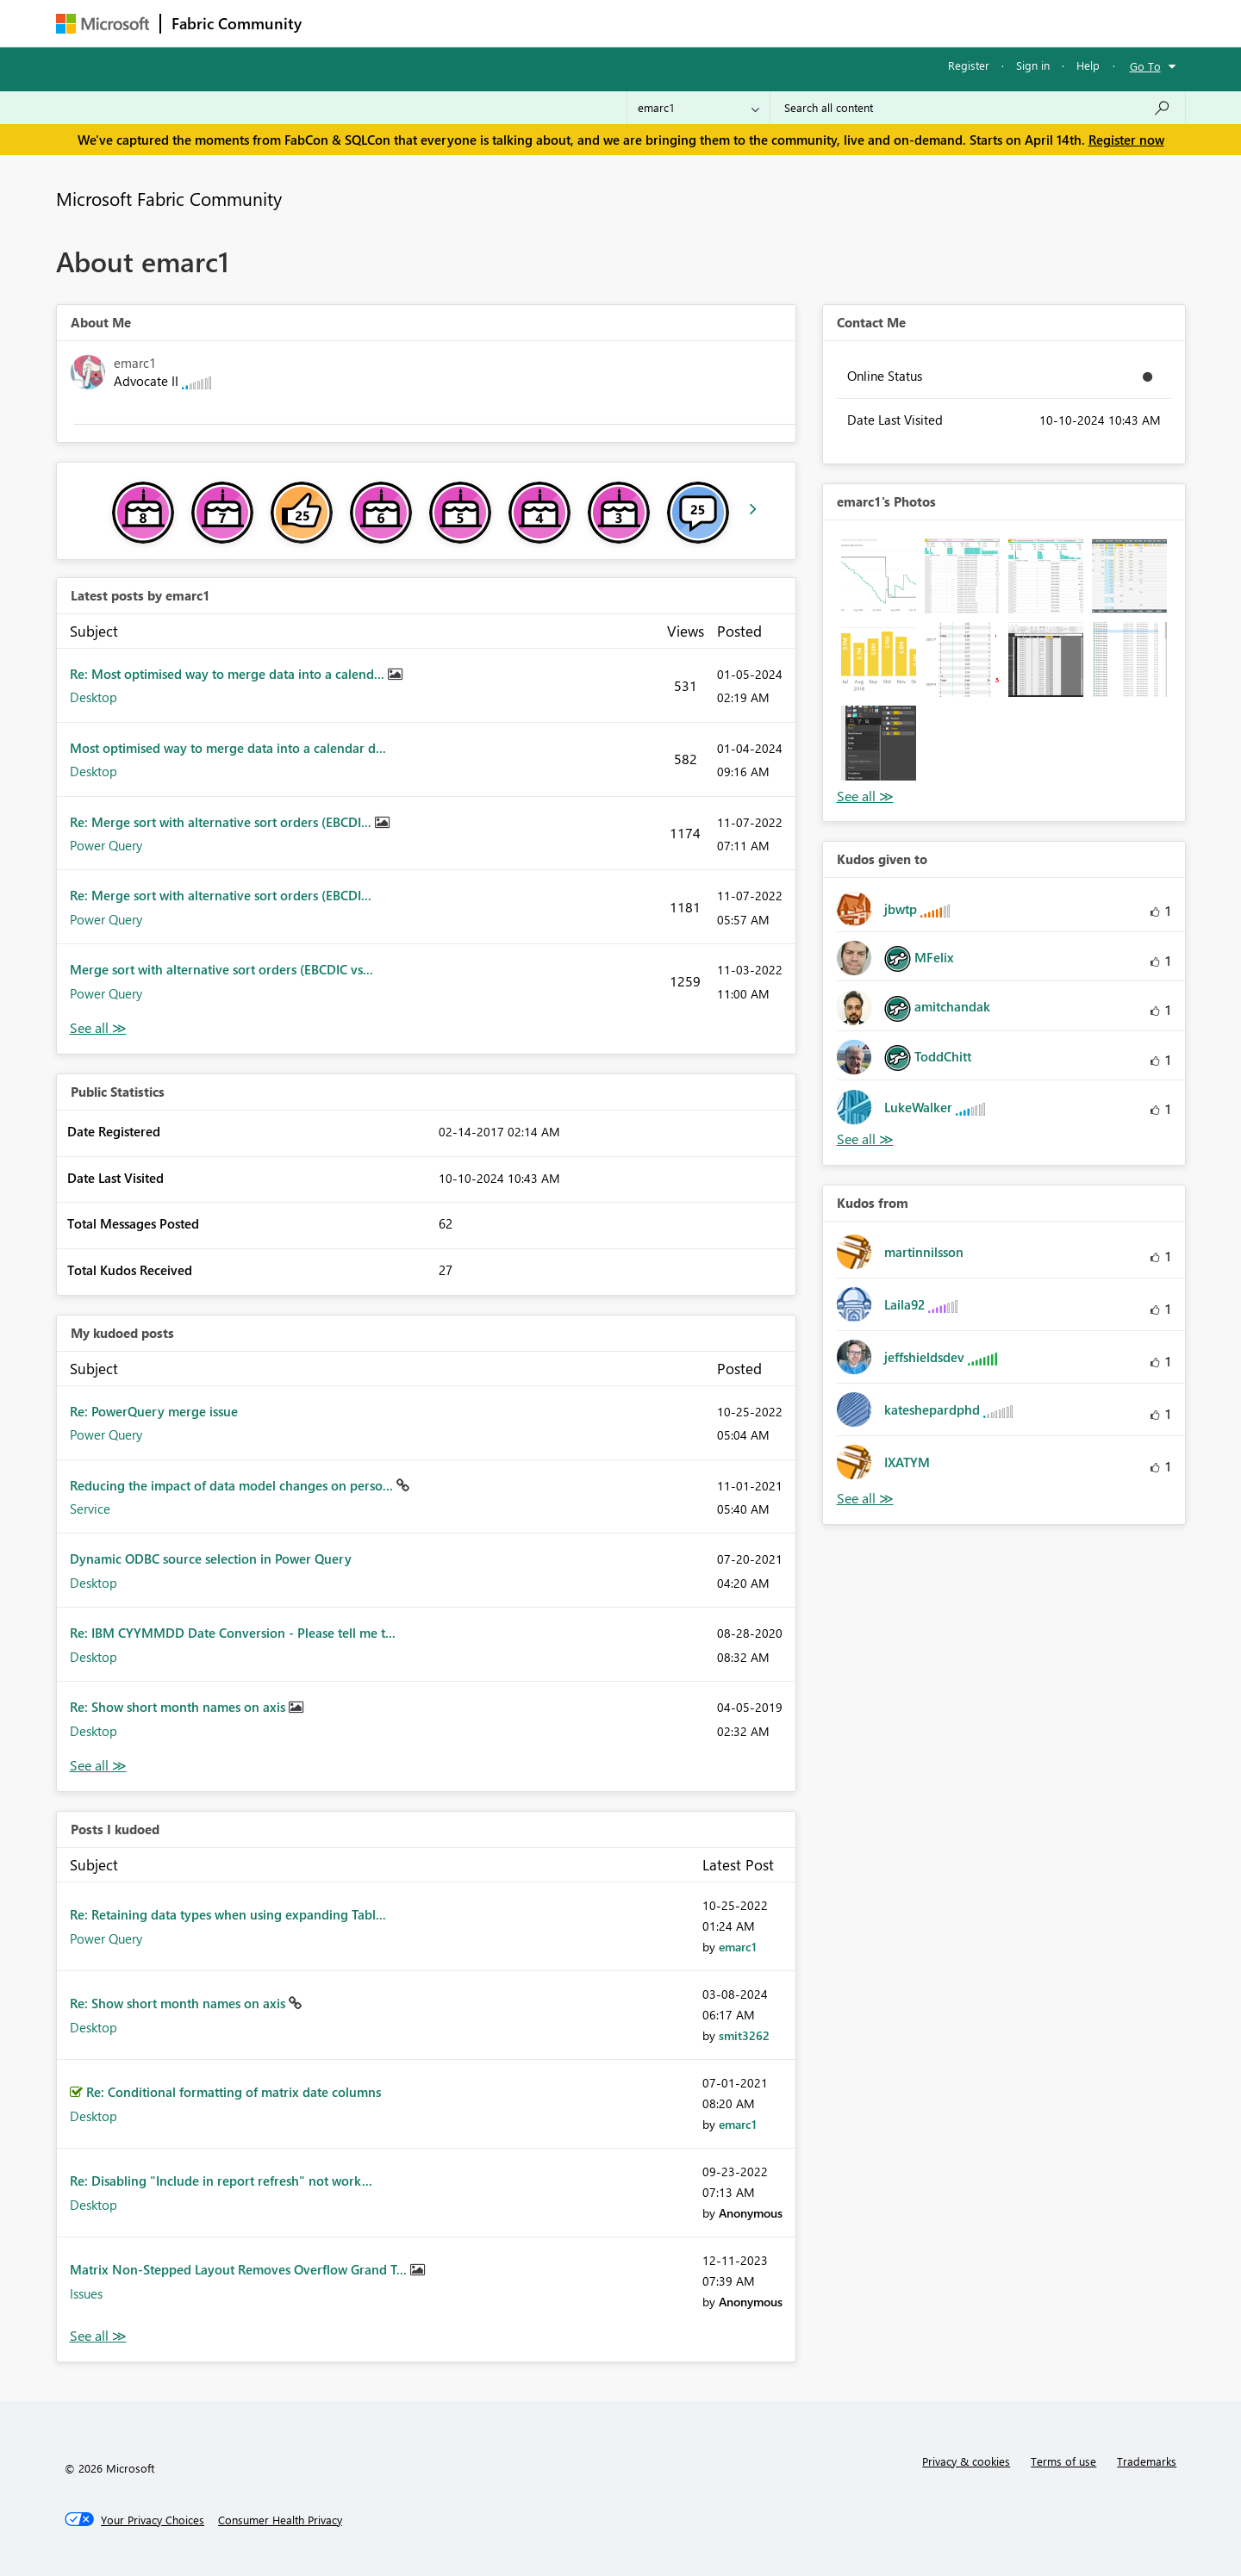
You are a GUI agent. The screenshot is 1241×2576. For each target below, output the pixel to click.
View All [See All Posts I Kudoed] (98, 2336)
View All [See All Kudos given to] (865, 1139)
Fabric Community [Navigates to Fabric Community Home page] (236, 23)
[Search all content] (978, 107)
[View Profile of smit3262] (744, 2035)
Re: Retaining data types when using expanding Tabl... (228, 1914)
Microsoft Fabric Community (169, 198)
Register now (1126, 139)
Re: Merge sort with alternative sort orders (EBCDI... (222, 822)
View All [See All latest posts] (98, 1028)
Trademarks (1146, 2461)
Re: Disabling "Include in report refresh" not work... (221, 2180)
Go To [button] (1145, 66)
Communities (564, 23)
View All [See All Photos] (865, 796)
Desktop (93, 697)
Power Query (106, 845)
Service (90, 1508)
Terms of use (1063, 2461)
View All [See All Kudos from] (865, 1499)
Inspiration (416, 23)
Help (1088, 65)
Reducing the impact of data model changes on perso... (233, 1485)
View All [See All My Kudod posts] (98, 1766)
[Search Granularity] (698, 107)
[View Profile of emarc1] (738, 1946)
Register (968, 65)
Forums (340, 23)
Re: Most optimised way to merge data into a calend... (229, 673)
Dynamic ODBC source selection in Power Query (211, 1558)
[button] (878, 575)
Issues (86, 2293)
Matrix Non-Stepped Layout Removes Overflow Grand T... (240, 2269)
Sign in (1033, 65)
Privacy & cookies (966, 2461)
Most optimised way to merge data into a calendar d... (228, 747)
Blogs (641, 23)
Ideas (487, 23)
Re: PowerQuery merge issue (154, 1411)
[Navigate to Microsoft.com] (102, 24)
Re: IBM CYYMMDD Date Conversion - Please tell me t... (233, 1632)
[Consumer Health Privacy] (280, 2520)
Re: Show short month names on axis (179, 1706)
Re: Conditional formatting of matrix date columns (233, 2091)
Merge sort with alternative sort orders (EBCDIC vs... (221, 969)
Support (780, 23)
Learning (707, 23)
